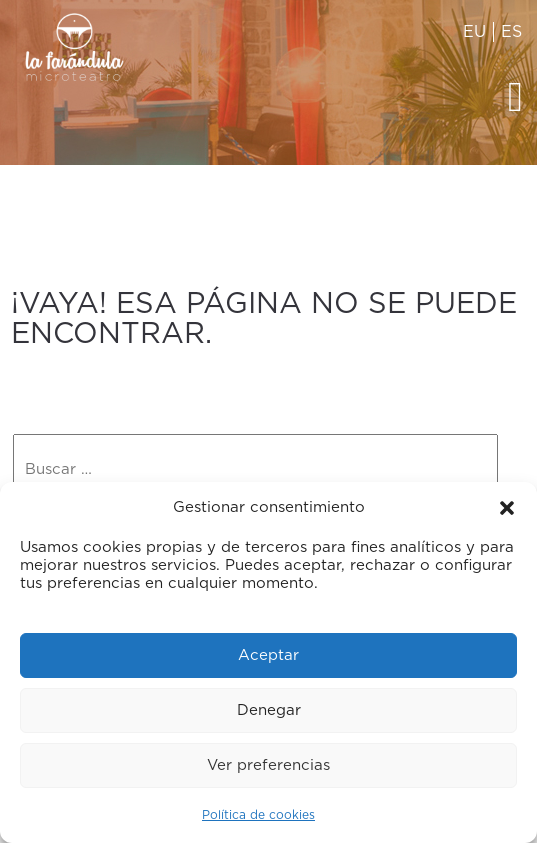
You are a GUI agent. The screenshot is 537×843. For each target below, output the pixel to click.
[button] (507, 508)
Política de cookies (258, 815)
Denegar (269, 710)
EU (474, 32)
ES (511, 32)
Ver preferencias (268, 765)
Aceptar (268, 655)
